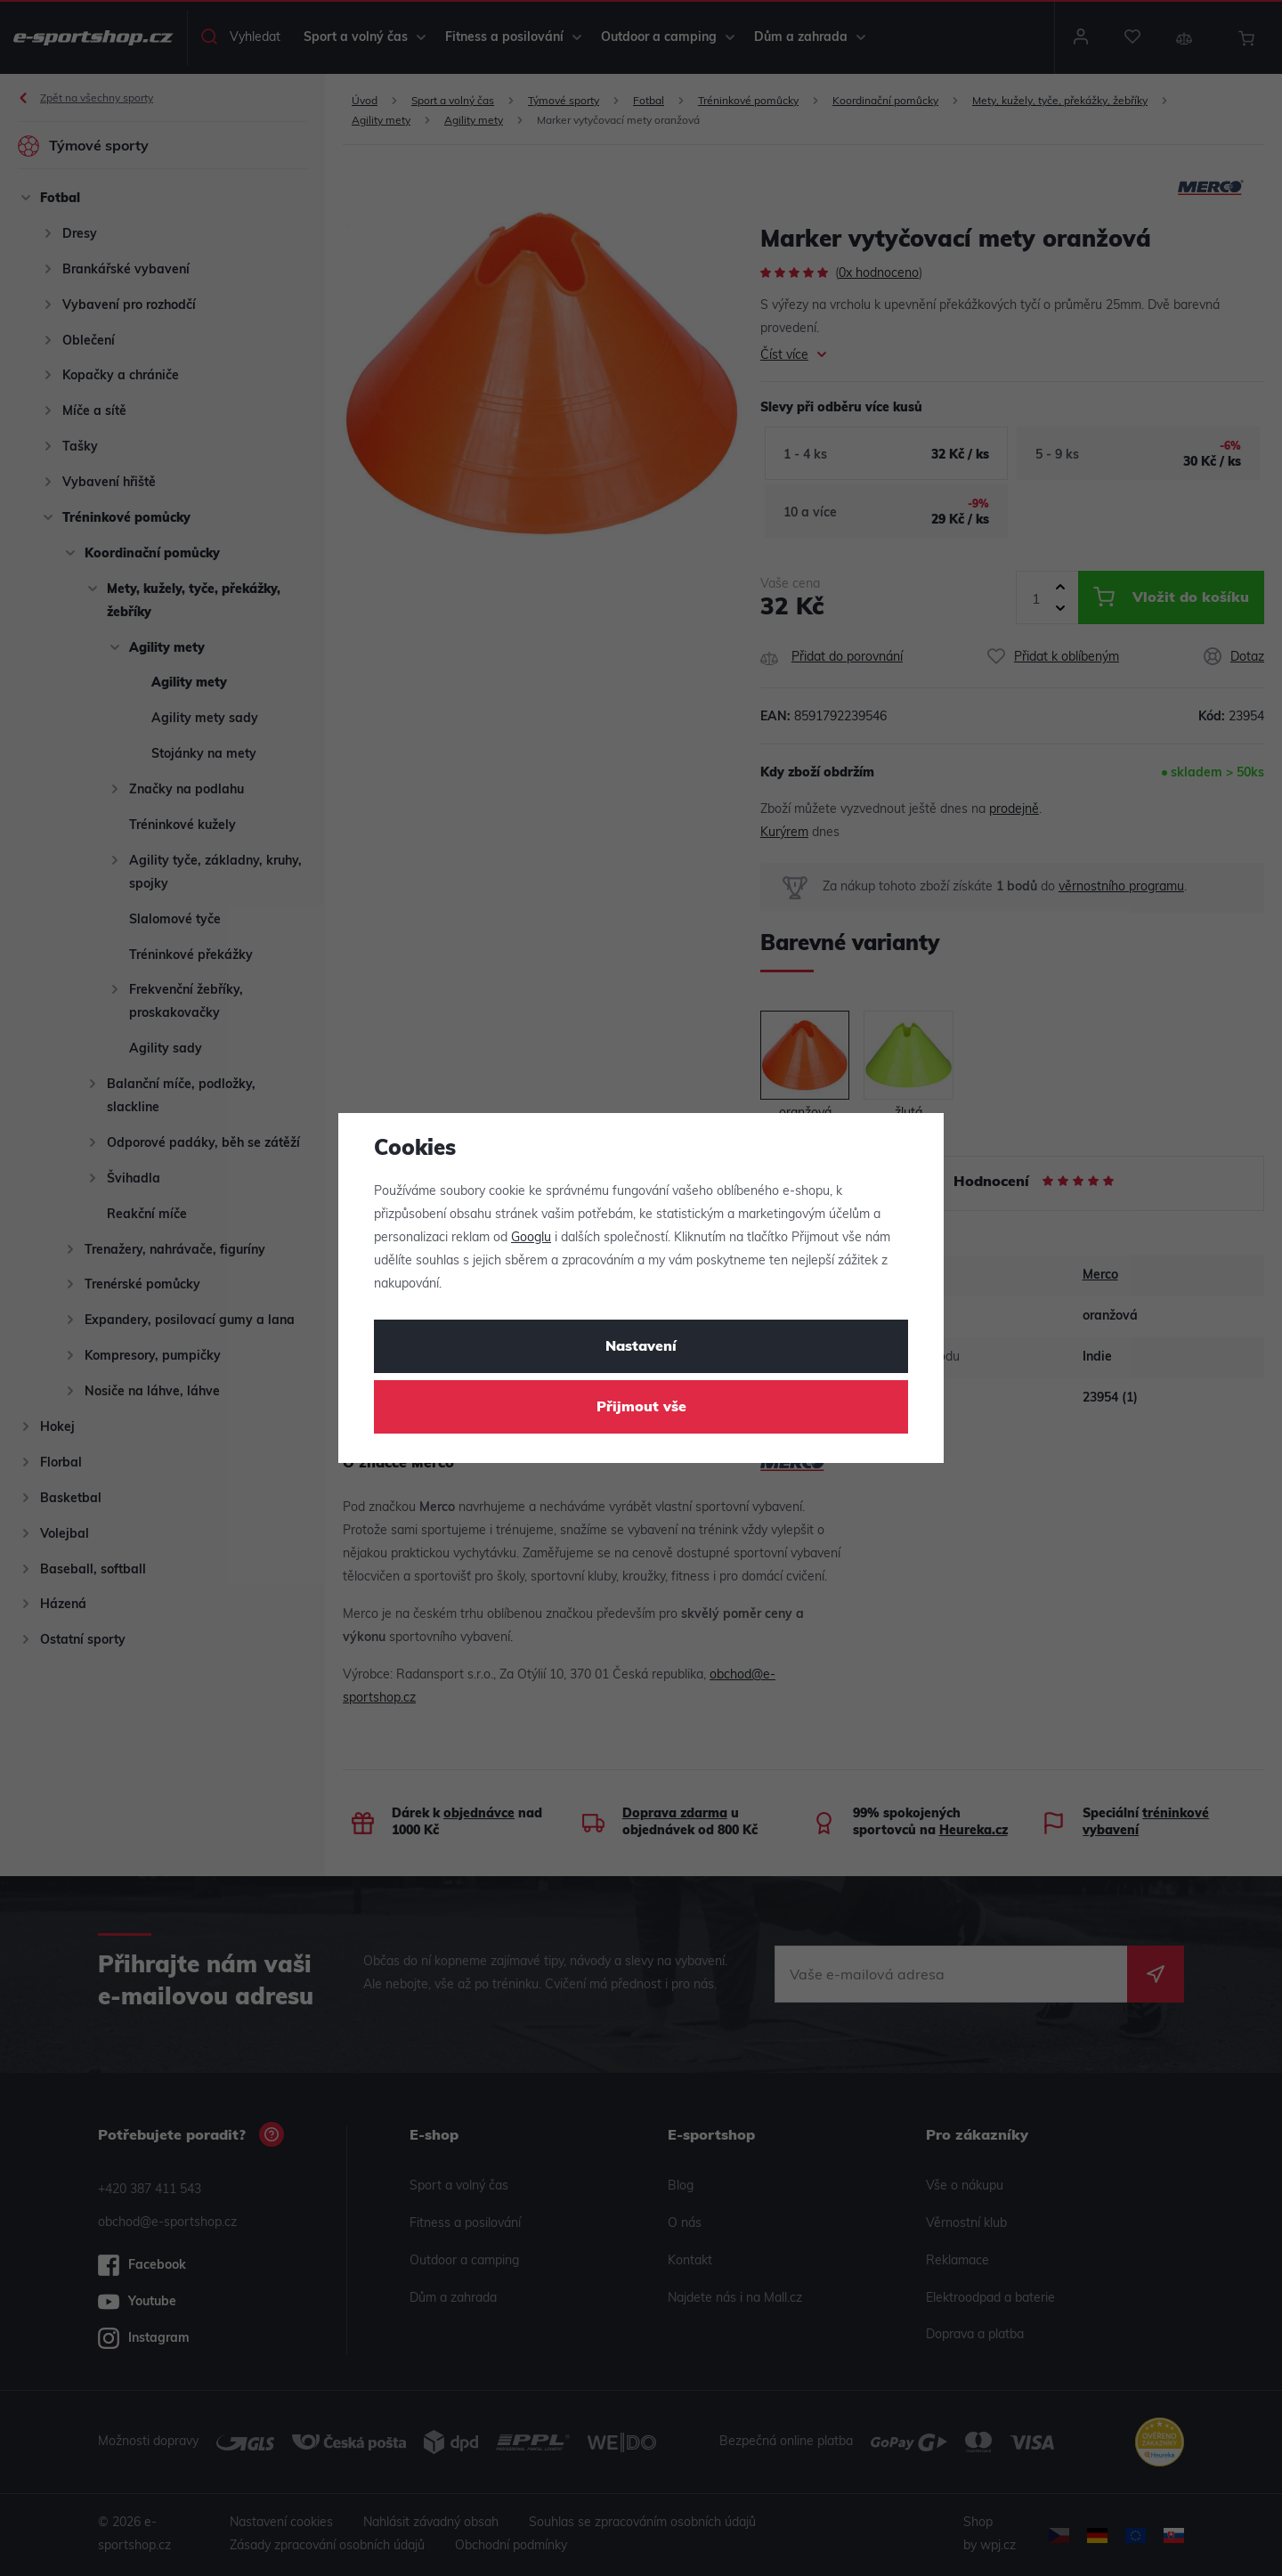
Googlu (531, 1238)
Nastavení (641, 1347)
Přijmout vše (641, 1408)
